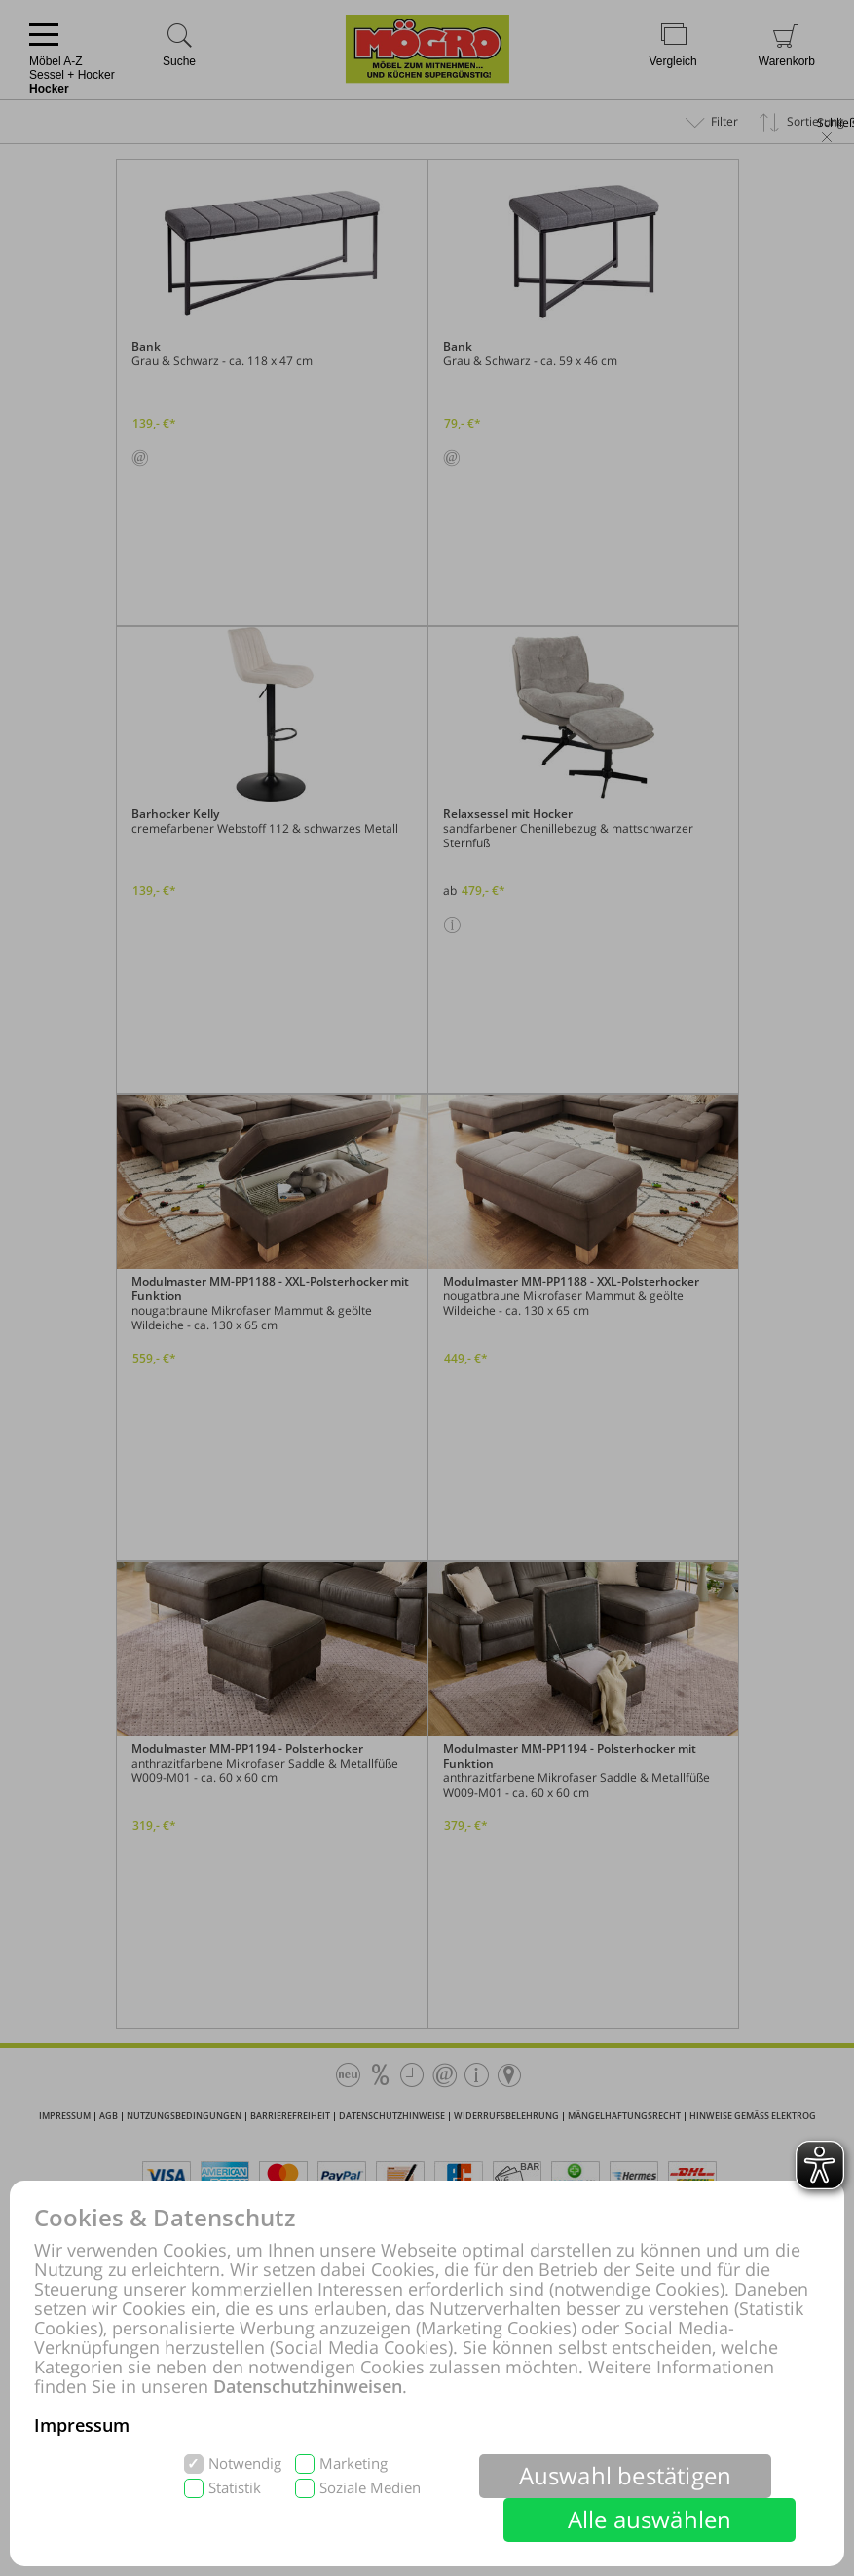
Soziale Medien (370, 2488)
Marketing (353, 2463)
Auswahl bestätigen (625, 2475)
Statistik (234, 2488)
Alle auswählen (650, 2519)
